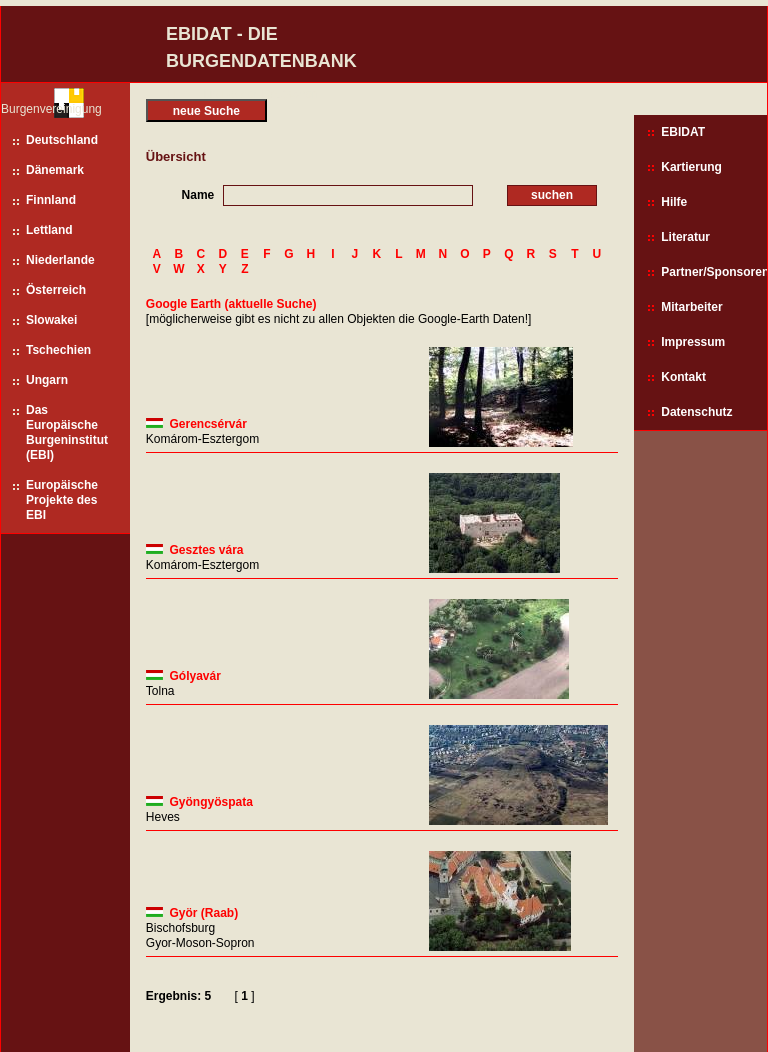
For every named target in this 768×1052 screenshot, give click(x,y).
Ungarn (47, 380)
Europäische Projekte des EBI (62, 500)
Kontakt (683, 377)
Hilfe (674, 202)
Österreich (56, 290)
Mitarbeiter (691, 307)
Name (198, 195)
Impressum (693, 342)
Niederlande (60, 260)
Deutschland (62, 140)
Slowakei (51, 320)
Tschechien (58, 350)
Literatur (685, 237)
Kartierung (691, 167)
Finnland (51, 200)
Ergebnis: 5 (178, 996)
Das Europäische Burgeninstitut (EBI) (67, 432)
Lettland (49, 230)
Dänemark (55, 170)
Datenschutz (696, 412)
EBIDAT (683, 132)
